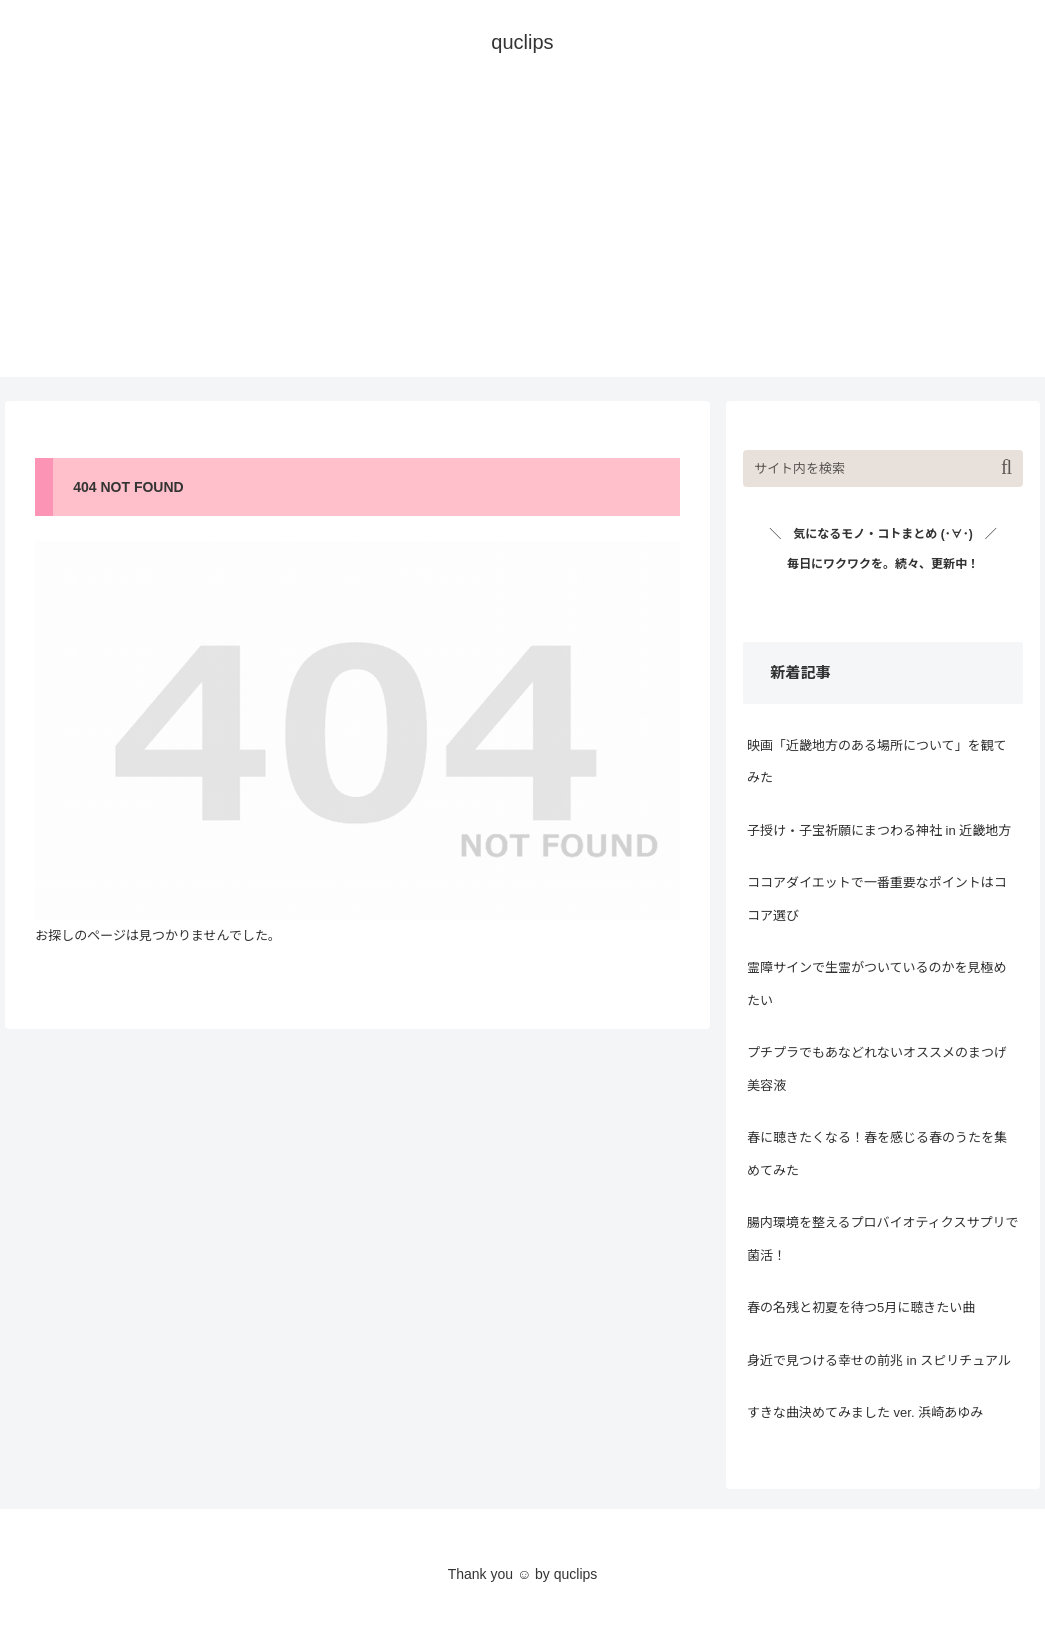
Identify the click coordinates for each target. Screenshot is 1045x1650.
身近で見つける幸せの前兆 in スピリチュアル (879, 1360)
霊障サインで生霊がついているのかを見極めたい (877, 984)
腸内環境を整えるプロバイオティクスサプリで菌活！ (882, 1239)
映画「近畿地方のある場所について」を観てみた (877, 762)
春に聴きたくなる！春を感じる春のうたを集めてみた (877, 1154)
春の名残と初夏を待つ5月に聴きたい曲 (861, 1307)
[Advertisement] (522, 237)
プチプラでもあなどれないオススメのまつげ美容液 (877, 1069)
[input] (883, 468)
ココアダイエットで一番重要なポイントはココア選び (877, 899)
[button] (1006, 467)
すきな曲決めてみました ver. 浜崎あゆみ (865, 1412)
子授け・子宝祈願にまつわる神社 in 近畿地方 (879, 830)
